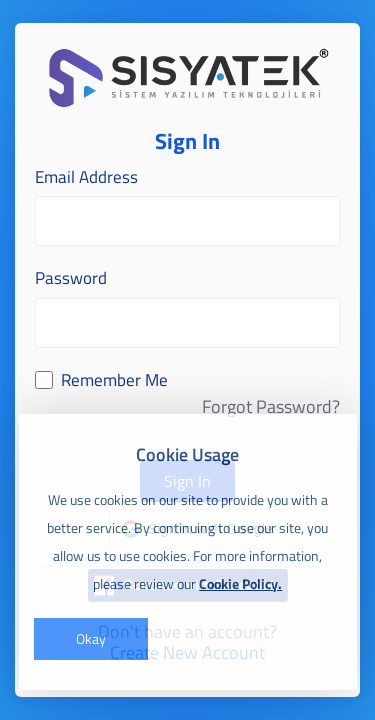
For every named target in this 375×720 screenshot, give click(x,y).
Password (71, 278)
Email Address (86, 177)
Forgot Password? (271, 406)
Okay (91, 638)
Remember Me (114, 380)
